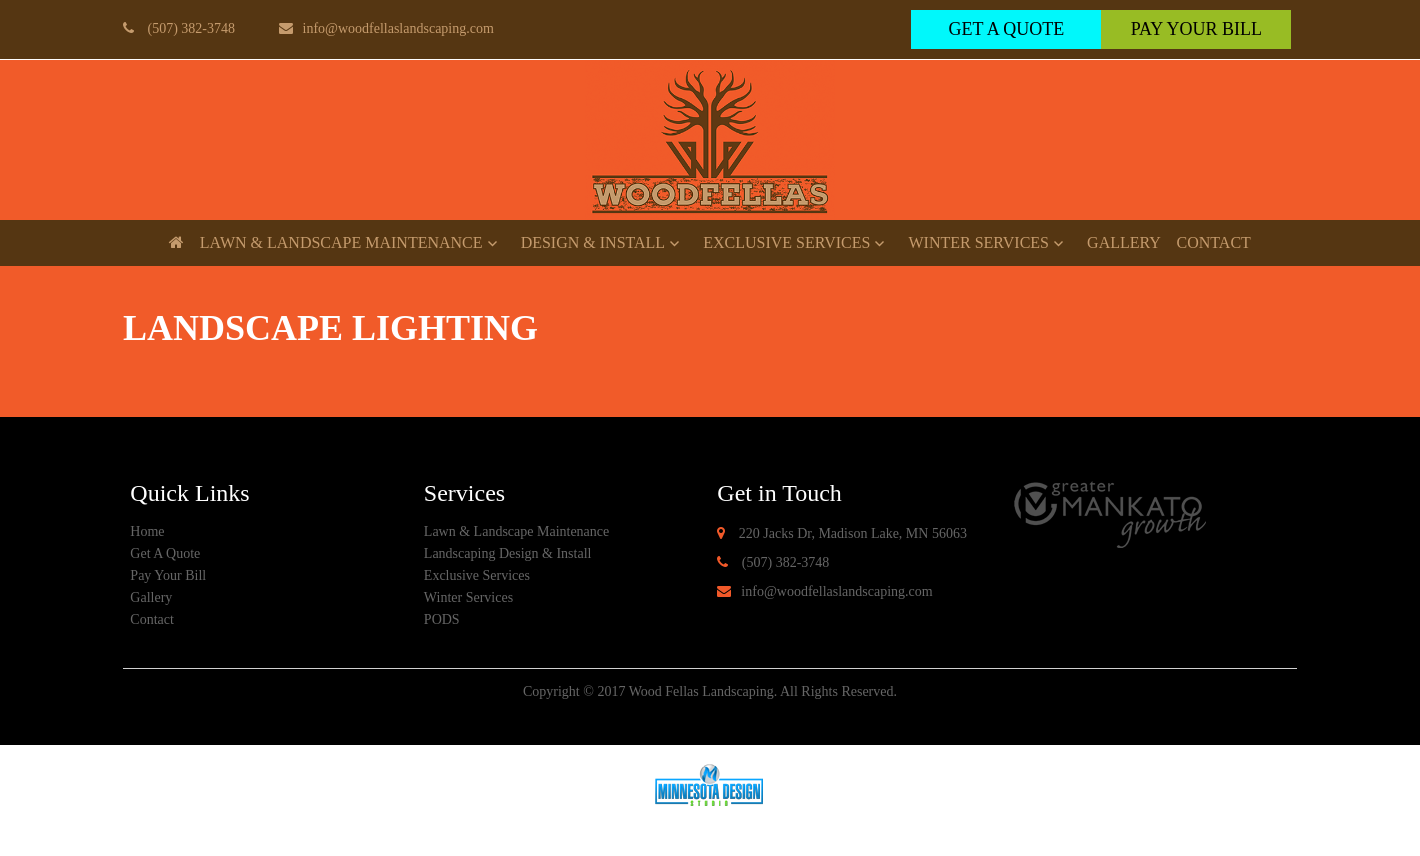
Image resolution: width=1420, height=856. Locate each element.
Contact (1214, 242)
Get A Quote (165, 553)
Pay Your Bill (1196, 29)
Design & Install (593, 242)
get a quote (1006, 29)
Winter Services (978, 242)
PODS (442, 619)
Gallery (1124, 242)
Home (147, 531)
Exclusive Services (786, 242)
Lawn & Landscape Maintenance (341, 242)
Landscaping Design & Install (508, 553)
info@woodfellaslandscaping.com (386, 28)
